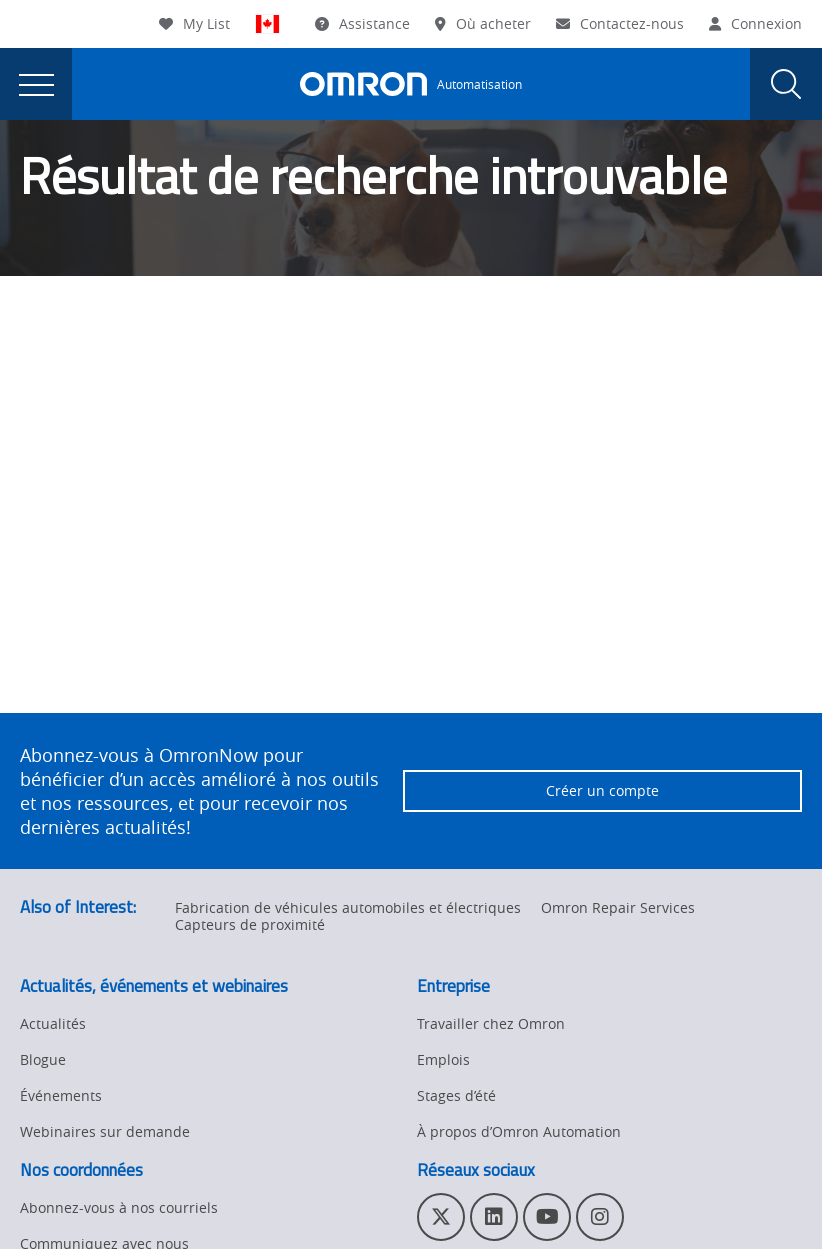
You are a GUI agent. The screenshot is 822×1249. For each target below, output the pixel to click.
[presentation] (36, 84)
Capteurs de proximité (250, 924)
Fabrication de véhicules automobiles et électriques (348, 907)
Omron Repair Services (618, 907)
